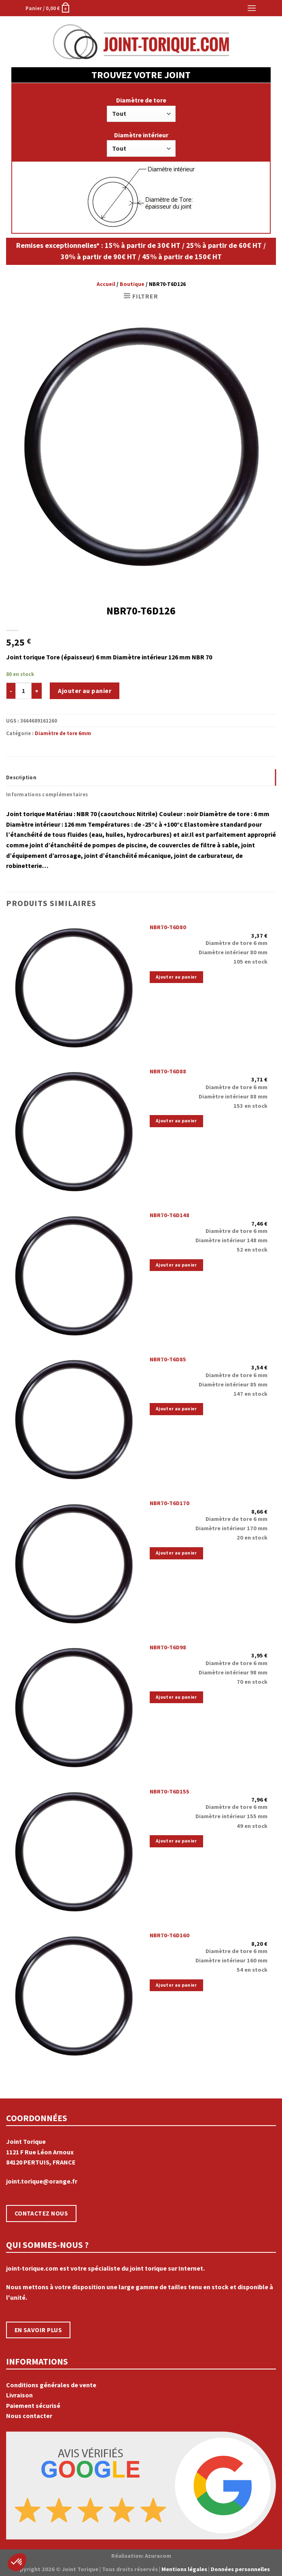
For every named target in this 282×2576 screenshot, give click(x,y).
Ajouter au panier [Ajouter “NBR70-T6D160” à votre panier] (176, 1985)
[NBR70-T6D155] (73, 1850)
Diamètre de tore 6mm (63, 733)
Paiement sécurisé (33, 2405)
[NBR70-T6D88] (73, 1130)
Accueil (106, 284)
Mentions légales (184, 2569)
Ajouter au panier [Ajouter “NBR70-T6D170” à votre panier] (176, 1553)
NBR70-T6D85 (168, 1359)
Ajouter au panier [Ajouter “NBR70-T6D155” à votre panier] (176, 1841)
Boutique (132, 284)
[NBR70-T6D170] (73, 1562)
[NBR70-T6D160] (73, 1994)
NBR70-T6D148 (169, 1215)
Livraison (19, 2395)
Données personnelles (240, 2569)
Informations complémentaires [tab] (47, 794)
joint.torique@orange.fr (41, 2181)
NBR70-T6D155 (169, 1791)
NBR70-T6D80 (168, 927)
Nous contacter (29, 2416)
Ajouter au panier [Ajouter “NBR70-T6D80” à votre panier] (176, 977)
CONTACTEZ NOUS (41, 2213)
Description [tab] (21, 777)
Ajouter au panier (84, 691)
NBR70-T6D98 (168, 1647)
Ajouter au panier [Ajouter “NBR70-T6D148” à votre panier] (176, 1265)
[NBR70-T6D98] (73, 1706)
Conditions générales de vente (51, 2385)
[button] (17, 2562)
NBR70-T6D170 (169, 1503)
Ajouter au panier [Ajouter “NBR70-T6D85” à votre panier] (176, 1409)
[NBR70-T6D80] (73, 986)
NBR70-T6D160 (169, 1935)
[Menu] (252, 8)
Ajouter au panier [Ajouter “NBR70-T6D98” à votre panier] (176, 1697)
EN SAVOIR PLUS (38, 2330)
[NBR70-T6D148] (73, 1274)
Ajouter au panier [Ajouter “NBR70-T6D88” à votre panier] (176, 1121)
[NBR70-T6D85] (73, 1418)
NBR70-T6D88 (168, 1071)
